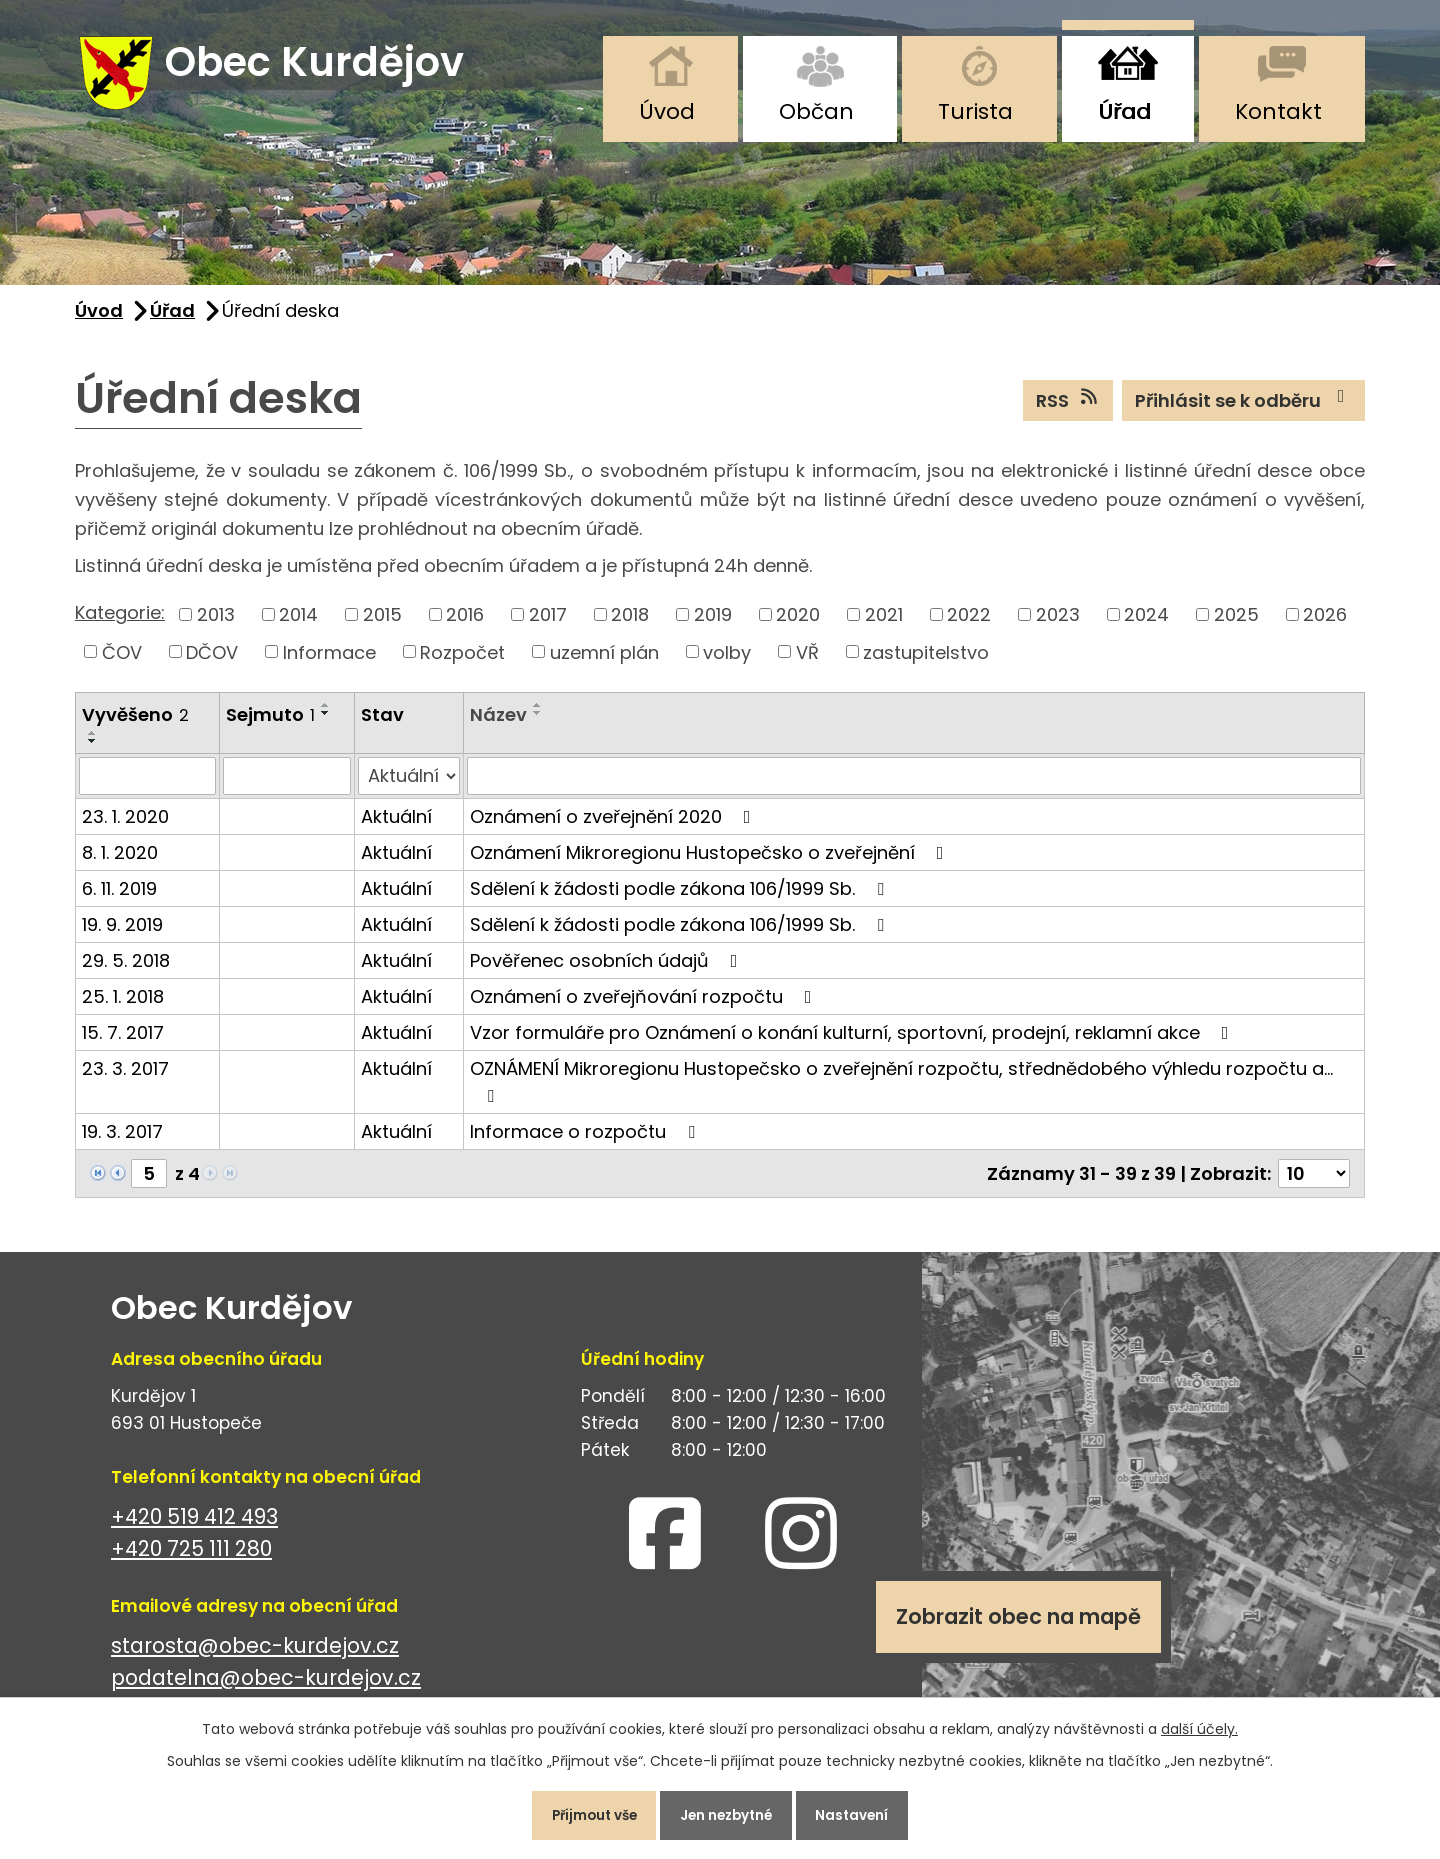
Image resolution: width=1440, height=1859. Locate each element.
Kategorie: (120, 621)
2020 (798, 622)
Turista (975, 111)
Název (498, 723)
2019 (713, 622)
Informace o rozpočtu (586, 1139)
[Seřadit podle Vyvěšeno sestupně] (93, 749)
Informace (329, 660)
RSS (1068, 408)
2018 (630, 622)
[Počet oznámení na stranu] (1314, 1181)
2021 (884, 622)
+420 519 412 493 (194, 1524)
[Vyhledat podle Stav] (409, 784)
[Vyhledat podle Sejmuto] (287, 784)
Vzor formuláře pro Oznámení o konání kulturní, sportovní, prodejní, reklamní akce (853, 1040)
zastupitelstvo (926, 660)
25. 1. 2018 (123, 1004)
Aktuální (396, 824)
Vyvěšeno (135, 723)
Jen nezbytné (728, 1813)
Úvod (667, 111)
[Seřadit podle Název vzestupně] (538, 714)
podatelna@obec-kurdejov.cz (266, 1686)
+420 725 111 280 (191, 1557)
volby (727, 660)
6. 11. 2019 (119, 896)
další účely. (1199, 1724)
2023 (1058, 622)
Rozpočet (462, 660)
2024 (1146, 622)
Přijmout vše (583, 1813)
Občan (816, 111)
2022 (969, 622)
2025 (1236, 622)
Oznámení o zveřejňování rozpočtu (645, 1004)
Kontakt (1278, 111)
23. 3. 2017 (125, 1076)
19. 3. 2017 (122, 1139)
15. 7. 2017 (123, 1040)
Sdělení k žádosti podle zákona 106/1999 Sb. (681, 896)
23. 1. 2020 (125, 824)
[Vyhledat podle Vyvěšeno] (147, 784)
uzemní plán (604, 660)
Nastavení (864, 1813)
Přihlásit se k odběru (1244, 408)
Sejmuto (270, 723)
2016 (465, 622)
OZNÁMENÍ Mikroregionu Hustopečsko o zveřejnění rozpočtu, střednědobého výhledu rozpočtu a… (901, 1088)
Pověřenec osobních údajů (608, 968)
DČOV (212, 660)
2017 (548, 622)
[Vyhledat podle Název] (914, 784)
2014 (298, 622)
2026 (1325, 622)
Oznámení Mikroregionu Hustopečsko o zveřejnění (711, 860)
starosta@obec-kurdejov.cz (255, 1653)
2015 (382, 622)
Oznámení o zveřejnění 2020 (614, 824)
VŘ (807, 660)
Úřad (1124, 111)
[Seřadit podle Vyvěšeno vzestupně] (93, 741)
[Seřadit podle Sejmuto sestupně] (326, 722)
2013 (216, 622)
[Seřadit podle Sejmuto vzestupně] (326, 714)
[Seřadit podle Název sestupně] (538, 722)
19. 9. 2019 (122, 932)
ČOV (122, 660)
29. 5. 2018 (126, 968)
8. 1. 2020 (120, 860)
